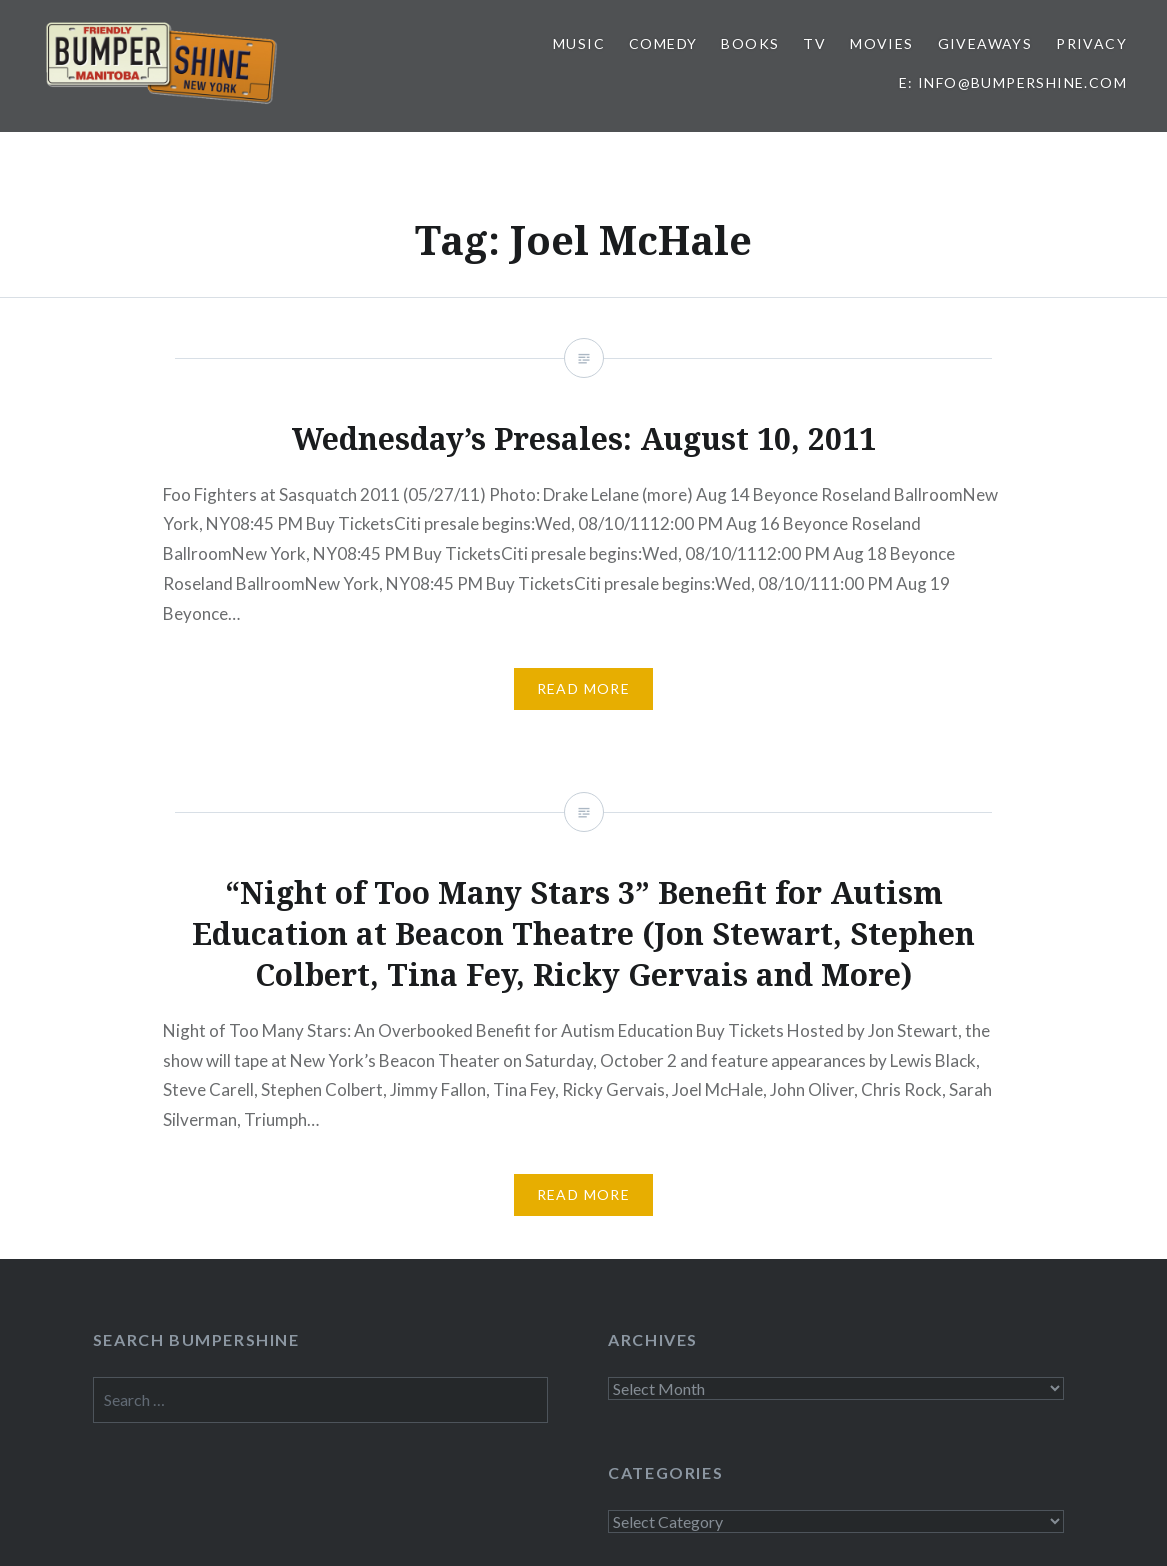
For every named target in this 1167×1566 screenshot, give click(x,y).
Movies (881, 43)
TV (814, 43)
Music (579, 43)
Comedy (663, 43)
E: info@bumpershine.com (1013, 82)
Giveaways (985, 43)
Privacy (1091, 43)
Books (750, 43)
